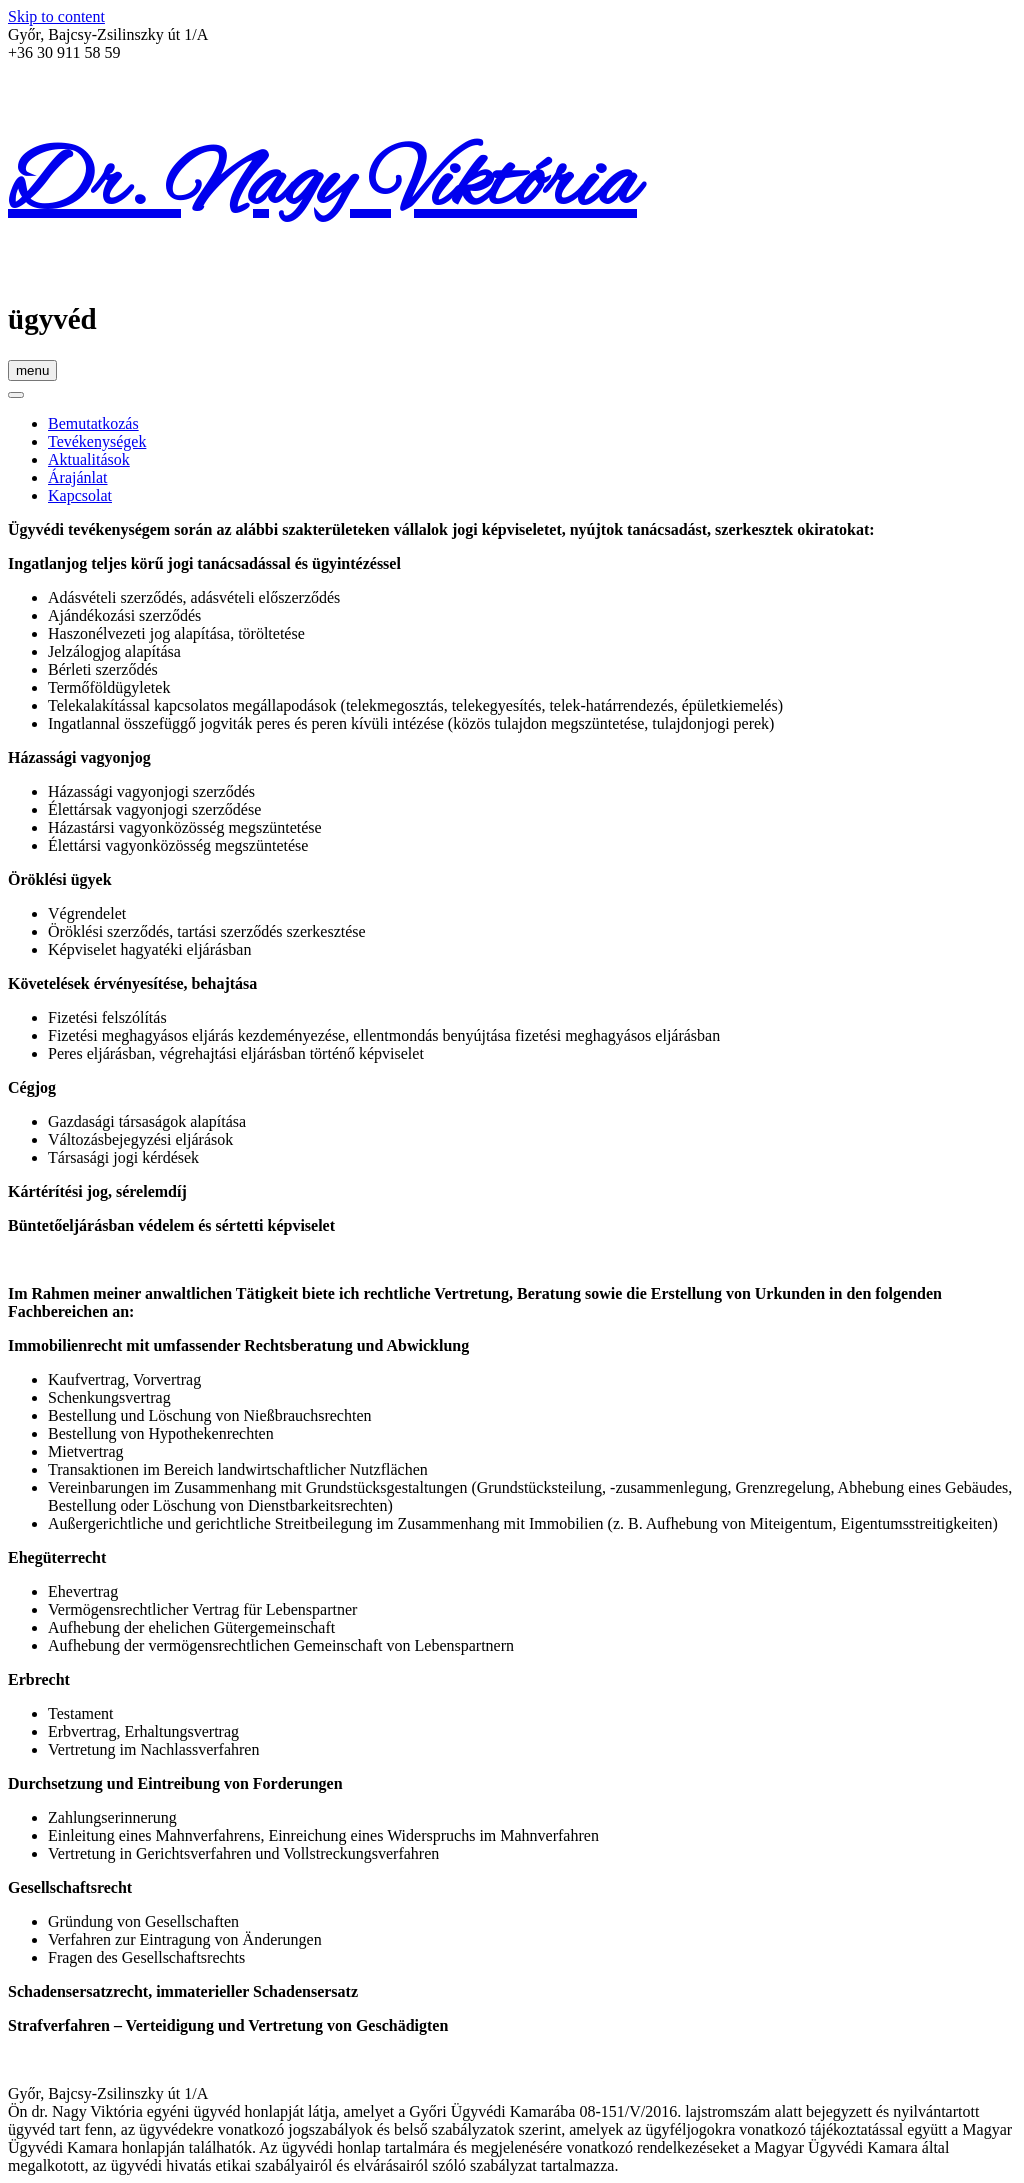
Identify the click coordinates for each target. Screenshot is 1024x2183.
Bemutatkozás (93, 423)
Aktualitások (89, 459)
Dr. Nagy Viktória (322, 186)
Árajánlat (78, 477)
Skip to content (56, 16)
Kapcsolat (80, 495)
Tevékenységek (97, 441)
